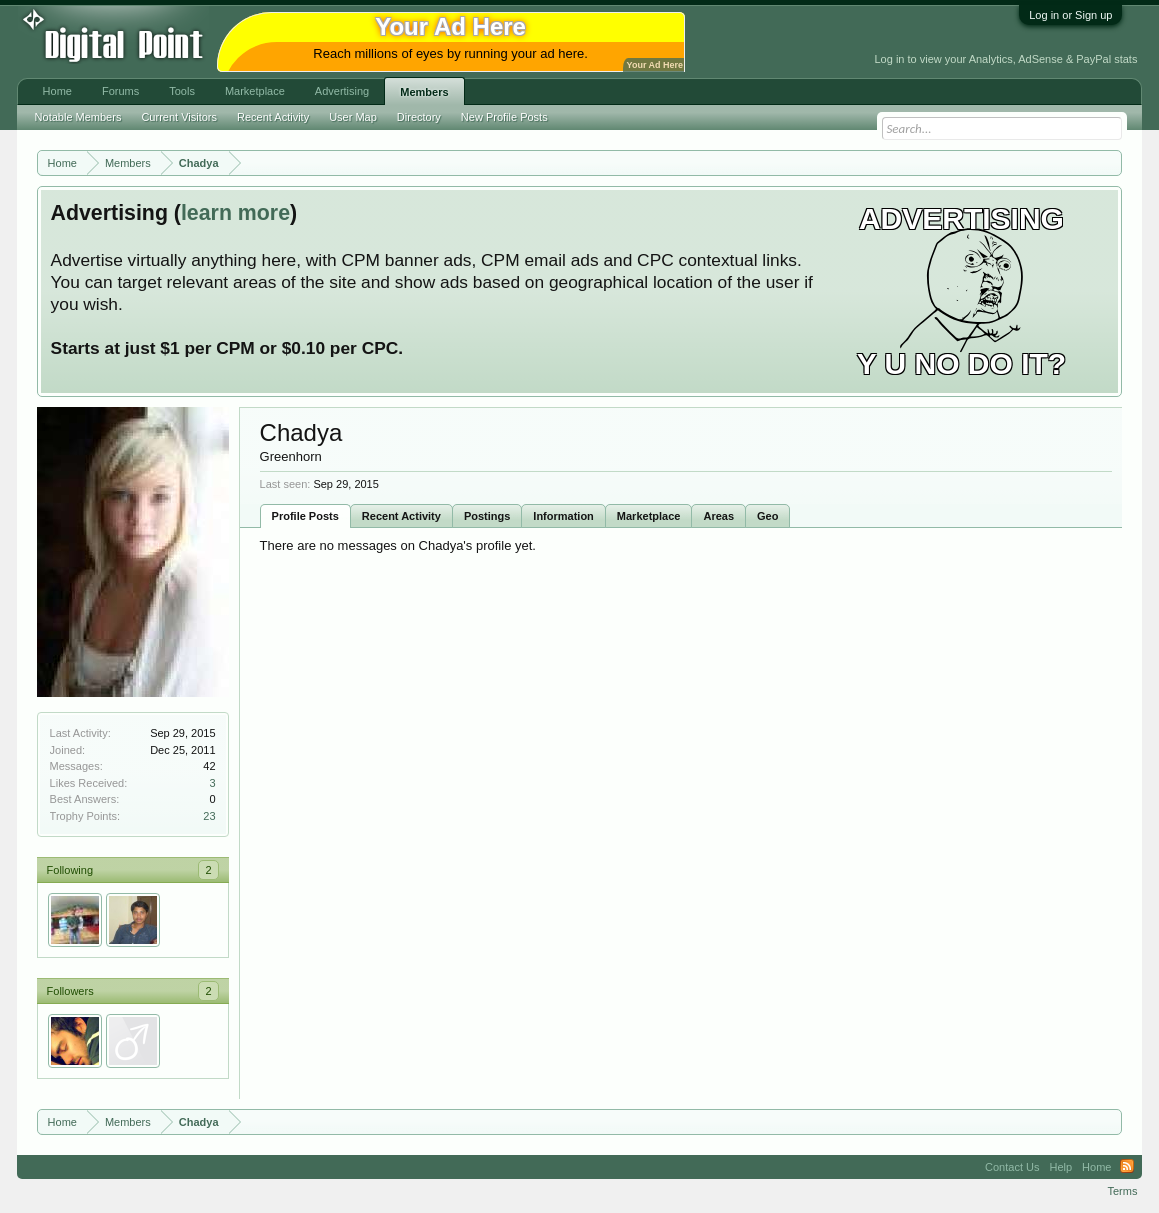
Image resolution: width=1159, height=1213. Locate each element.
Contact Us (1012, 1167)
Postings (487, 516)
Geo (767, 516)
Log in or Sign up (1070, 15)
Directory (419, 117)
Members (424, 92)
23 (209, 816)
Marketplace (649, 516)
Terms (1122, 1191)
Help (1060, 1167)
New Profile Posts (504, 117)
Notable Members (78, 117)
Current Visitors (179, 117)
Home (57, 91)
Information (563, 516)
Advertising (342, 91)
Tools (182, 91)
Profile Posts (305, 516)
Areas (718, 516)
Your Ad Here (655, 65)
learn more (235, 213)
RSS (1127, 1167)
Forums (120, 91)
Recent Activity (401, 516)
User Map (353, 117)
